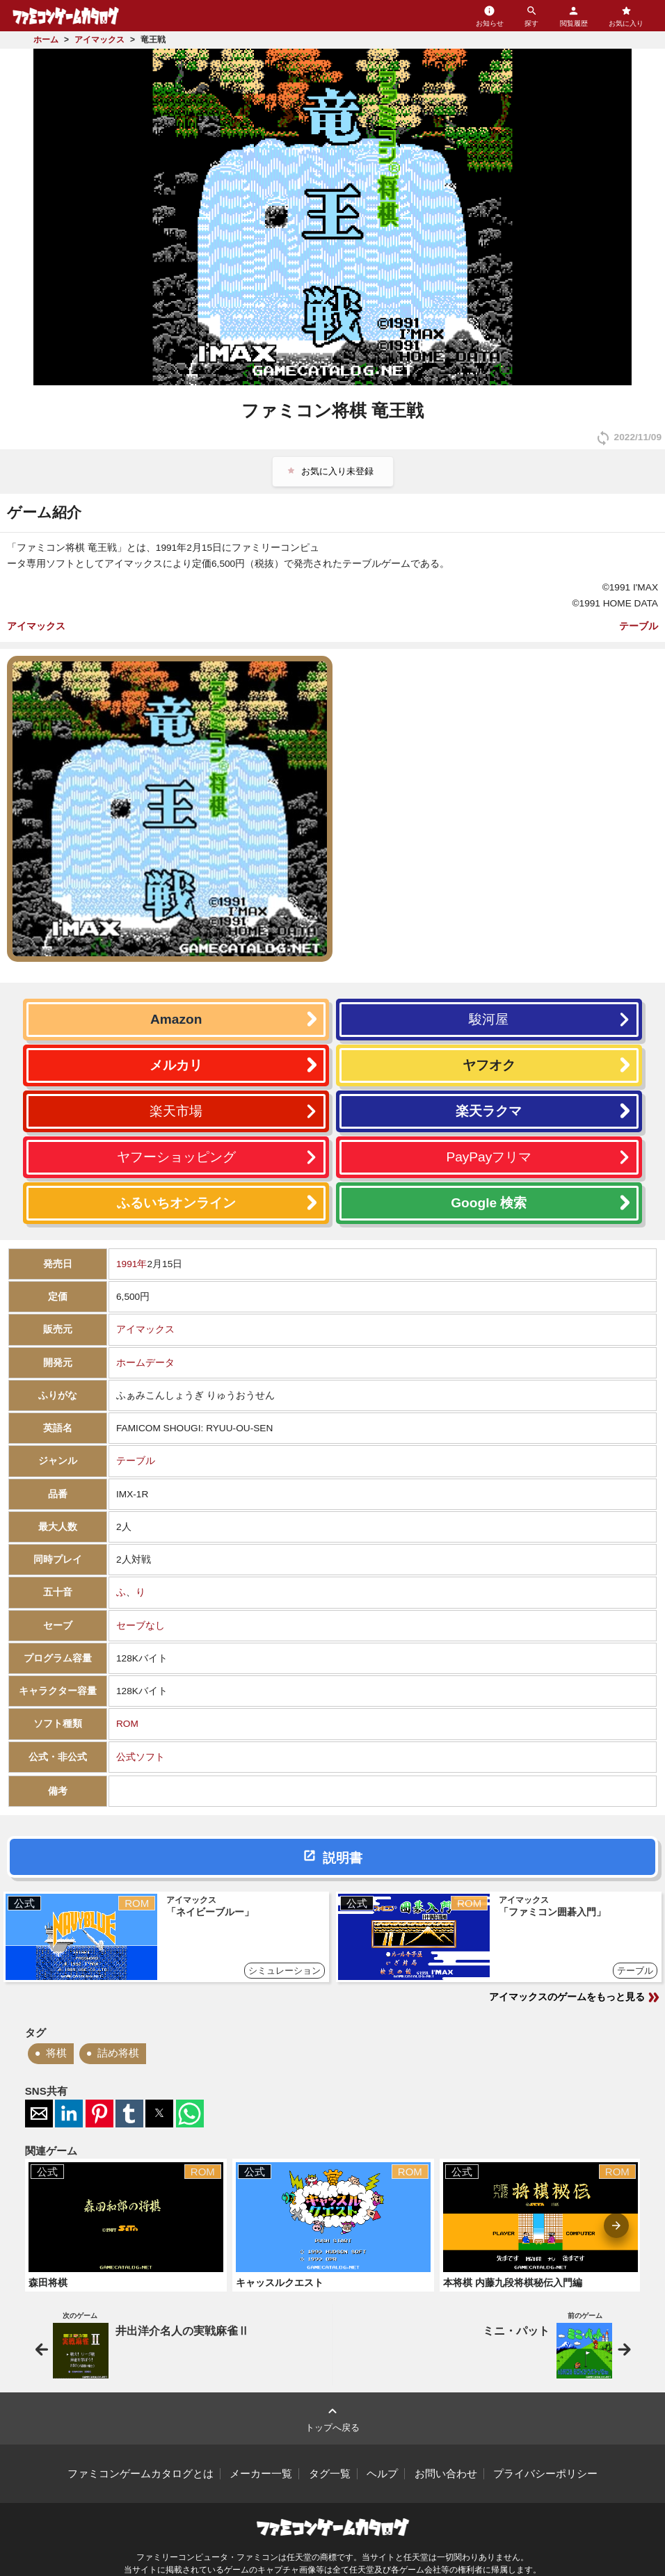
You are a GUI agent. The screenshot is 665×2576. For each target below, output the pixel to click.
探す (531, 16)
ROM (127, 1723)
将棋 (56, 2053)
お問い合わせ (446, 2473)
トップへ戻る (332, 2418)
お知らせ (490, 16)
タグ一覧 (330, 2473)
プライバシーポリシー (545, 2473)
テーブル (638, 625)
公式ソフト (140, 1757)
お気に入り (626, 16)
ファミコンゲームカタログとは (140, 2473)
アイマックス (36, 625)
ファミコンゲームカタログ (66, 15)
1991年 (131, 1264)
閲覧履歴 (574, 16)
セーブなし (140, 1625)
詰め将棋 (118, 2053)
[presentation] (616, 2225)
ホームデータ (145, 1363)
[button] (39, 2113)
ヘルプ (382, 2473)
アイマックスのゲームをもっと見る (575, 1997)
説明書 (342, 1858)
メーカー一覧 (261, 2473)
